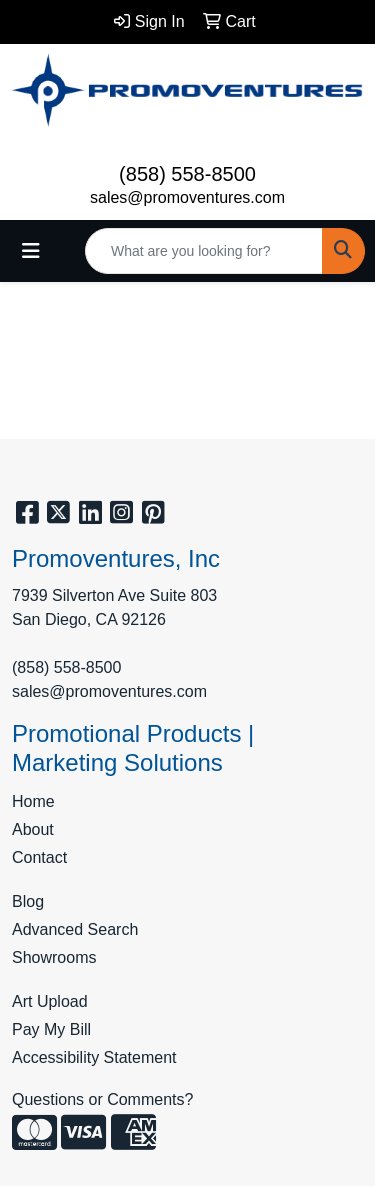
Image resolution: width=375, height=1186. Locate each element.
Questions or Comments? (102, 1099)
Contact (39, 857)
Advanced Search (75, 929)
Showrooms (54, 957)
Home (33, 801)
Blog (28, 901)
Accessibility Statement (94, 1057)
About (33, 829)
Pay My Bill (51, 1029)
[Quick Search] (204, 251)
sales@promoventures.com (187, 197)
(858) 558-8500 (187, 174)
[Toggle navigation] (31, 251)
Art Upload (50, 1001)
